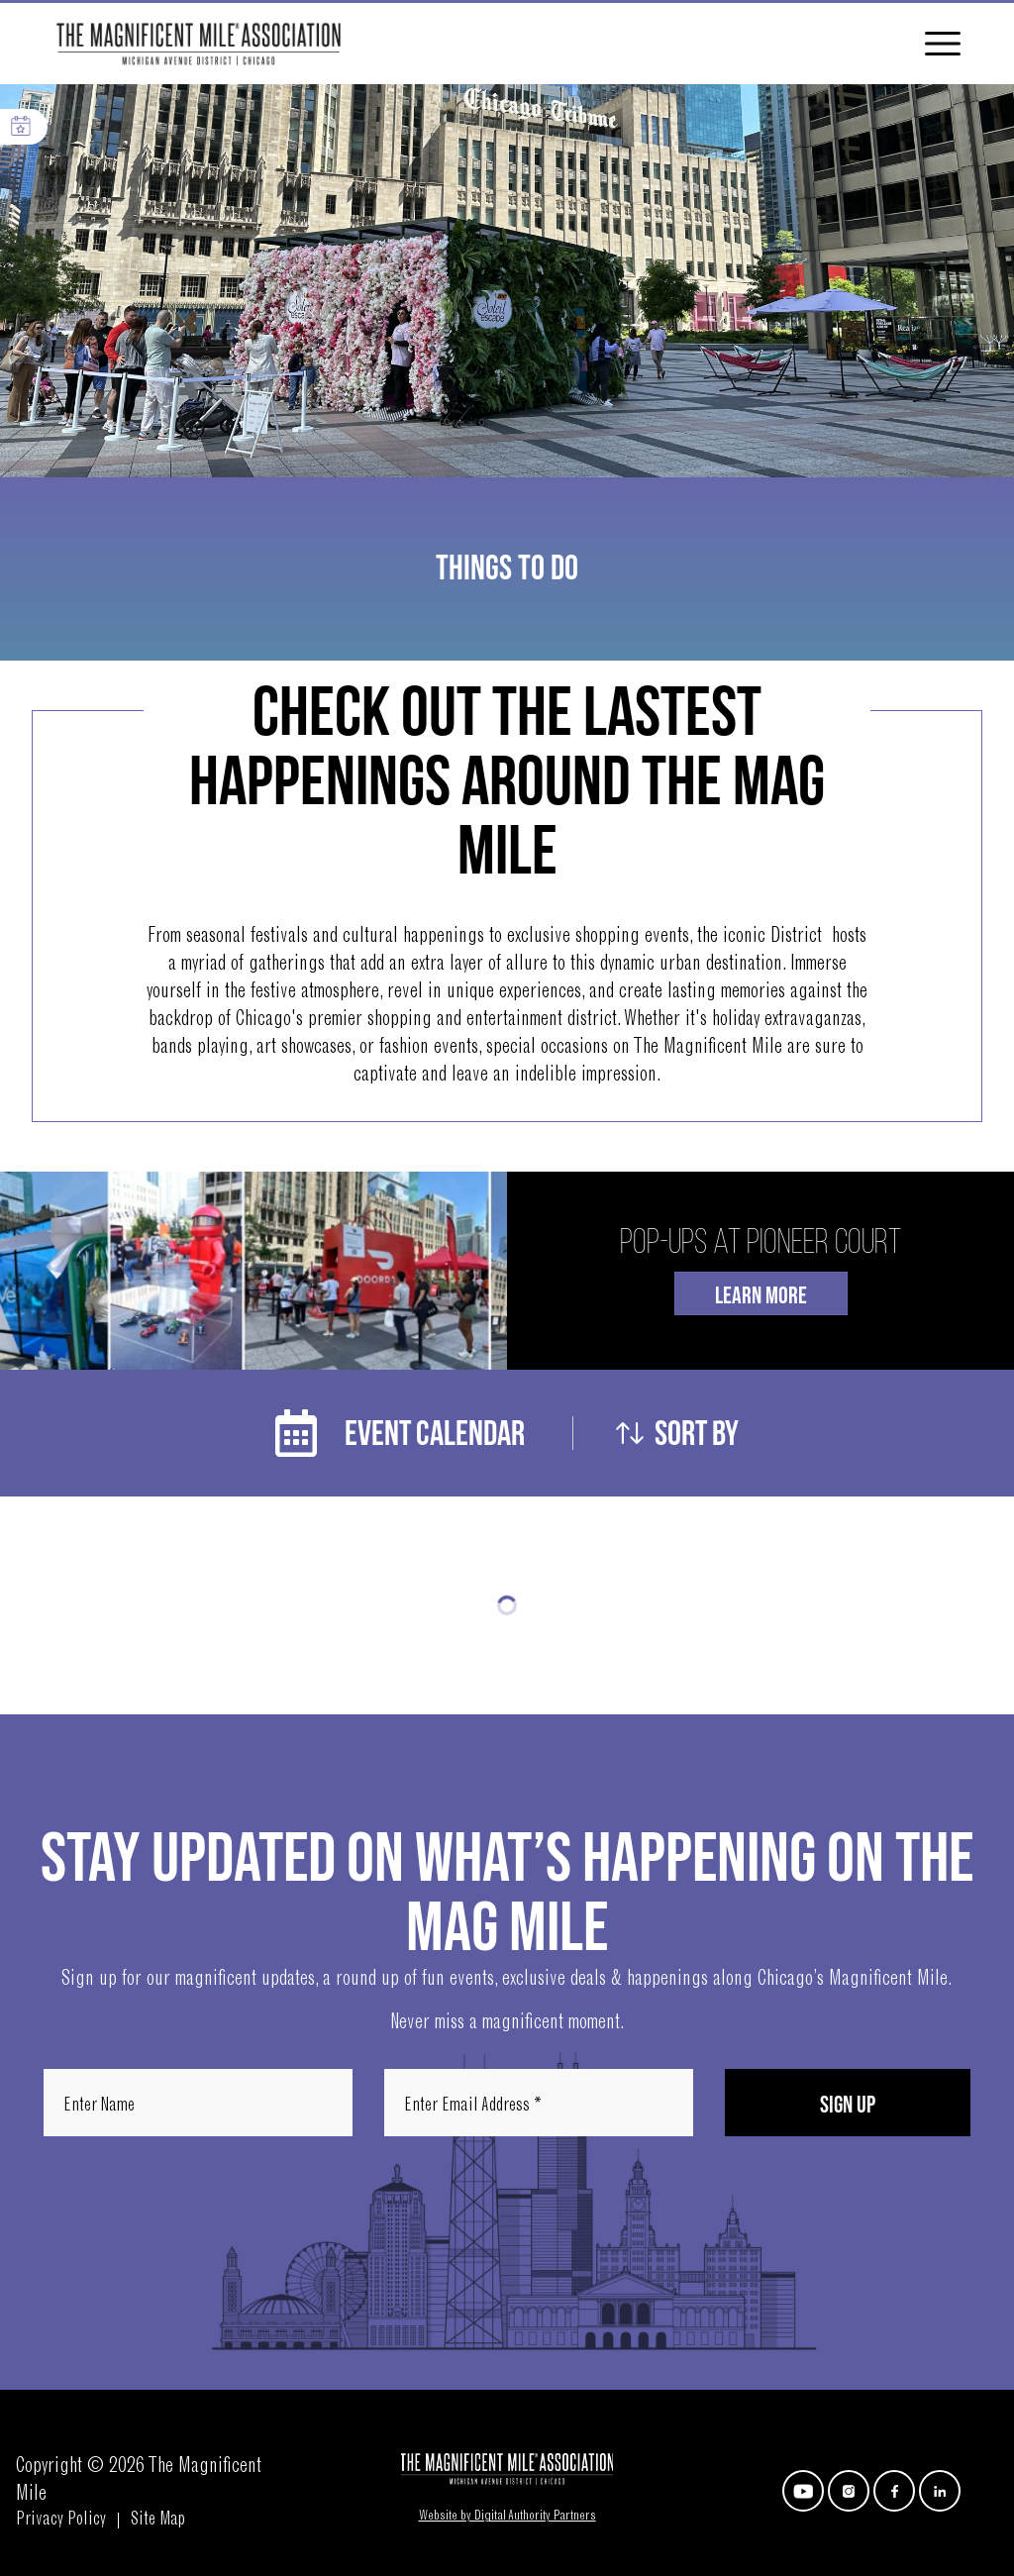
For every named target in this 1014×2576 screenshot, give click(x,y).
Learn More (761, 1296)
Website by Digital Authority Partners (507, 2517)
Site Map (158, 2520)
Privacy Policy (61, 2520)
